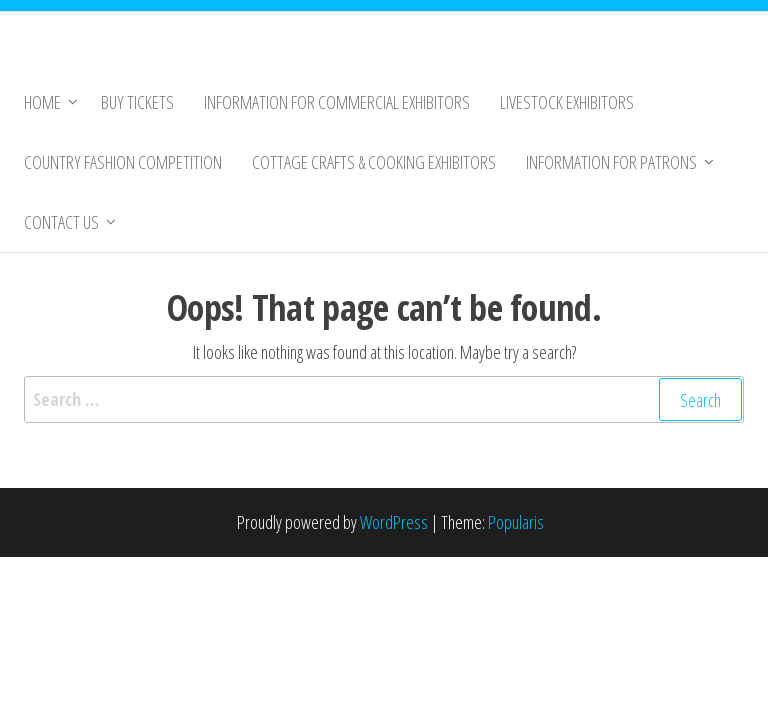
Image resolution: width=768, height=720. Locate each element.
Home (42, 102)
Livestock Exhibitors (567, 102)
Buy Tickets (137, 102)
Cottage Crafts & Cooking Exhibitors (374, 162)
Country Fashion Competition (123, 162)
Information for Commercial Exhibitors (337, 102)
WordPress (394, 522)
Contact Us (61, 222)
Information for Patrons (611, 162)
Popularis (516, 522)
